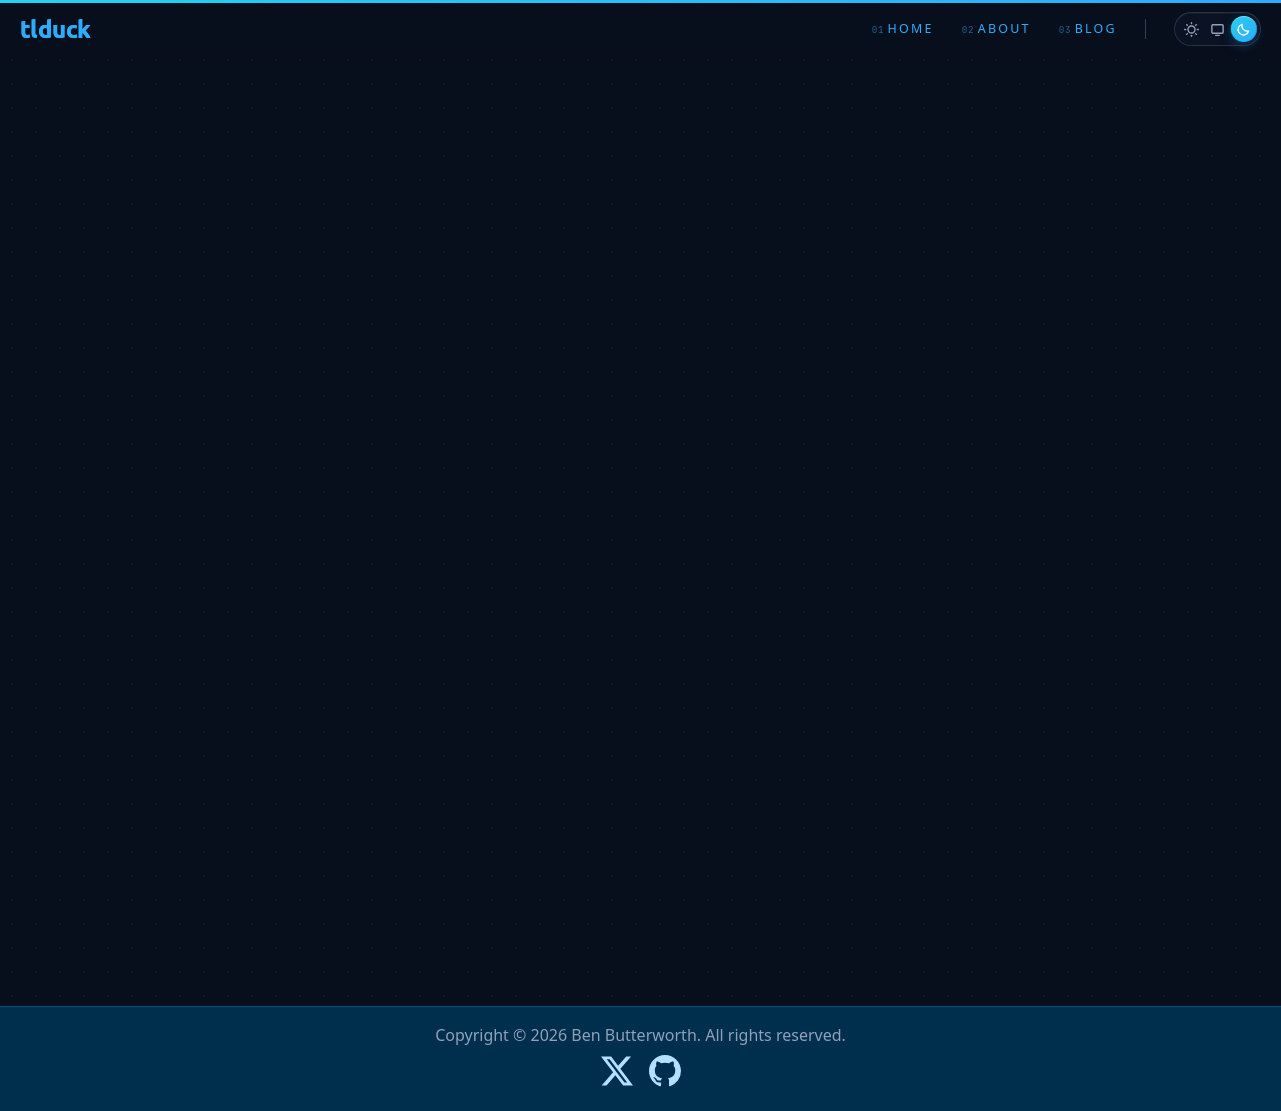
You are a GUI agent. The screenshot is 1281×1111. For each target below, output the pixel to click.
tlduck (55, 28)
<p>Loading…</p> (641, 524)
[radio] (1191, 29)
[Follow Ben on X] (617, 1071)
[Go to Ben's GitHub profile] (665, 1071)
